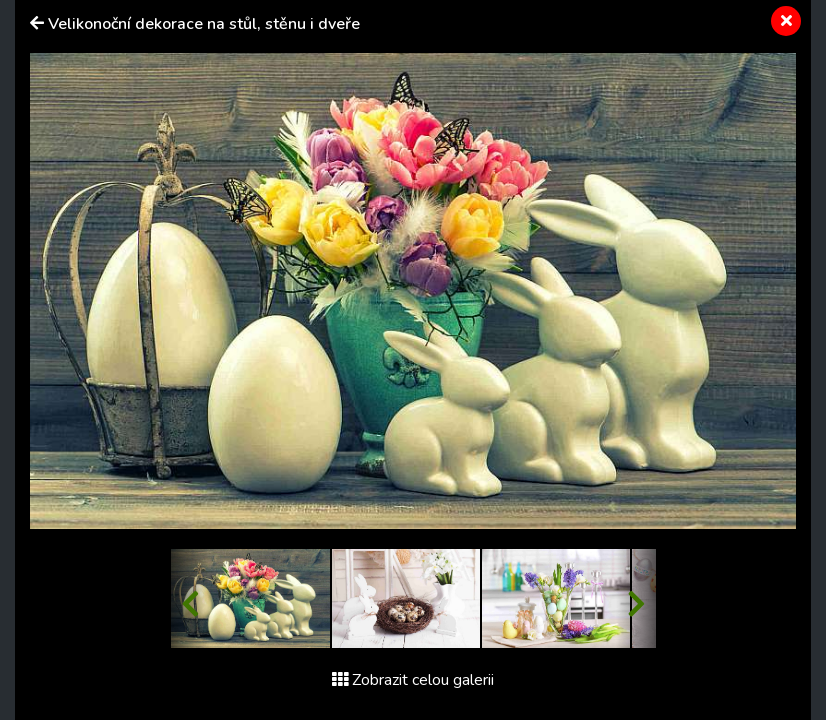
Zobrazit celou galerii (413, 680)
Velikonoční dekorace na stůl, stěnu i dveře (204, 24)
